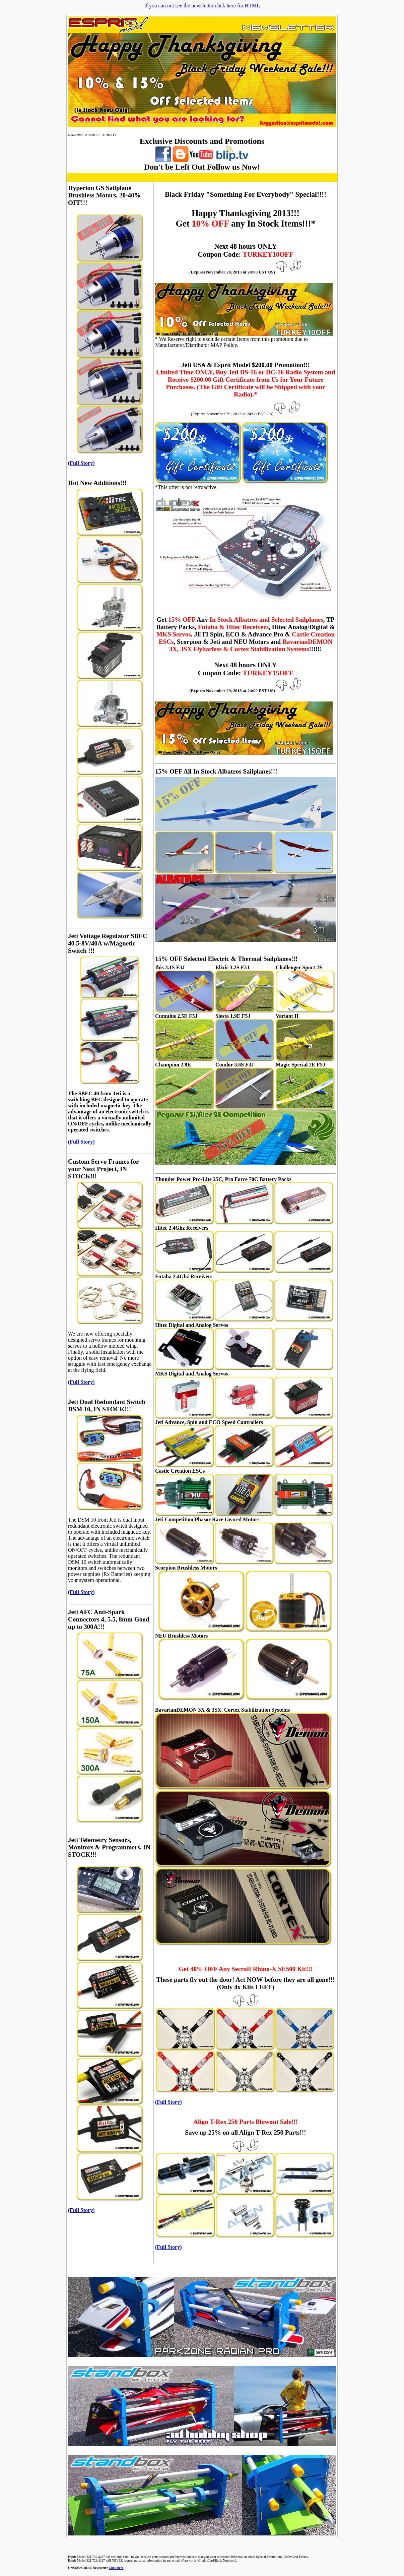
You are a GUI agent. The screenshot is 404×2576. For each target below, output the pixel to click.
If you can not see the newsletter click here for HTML (202, 5)
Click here (116, 2568)
